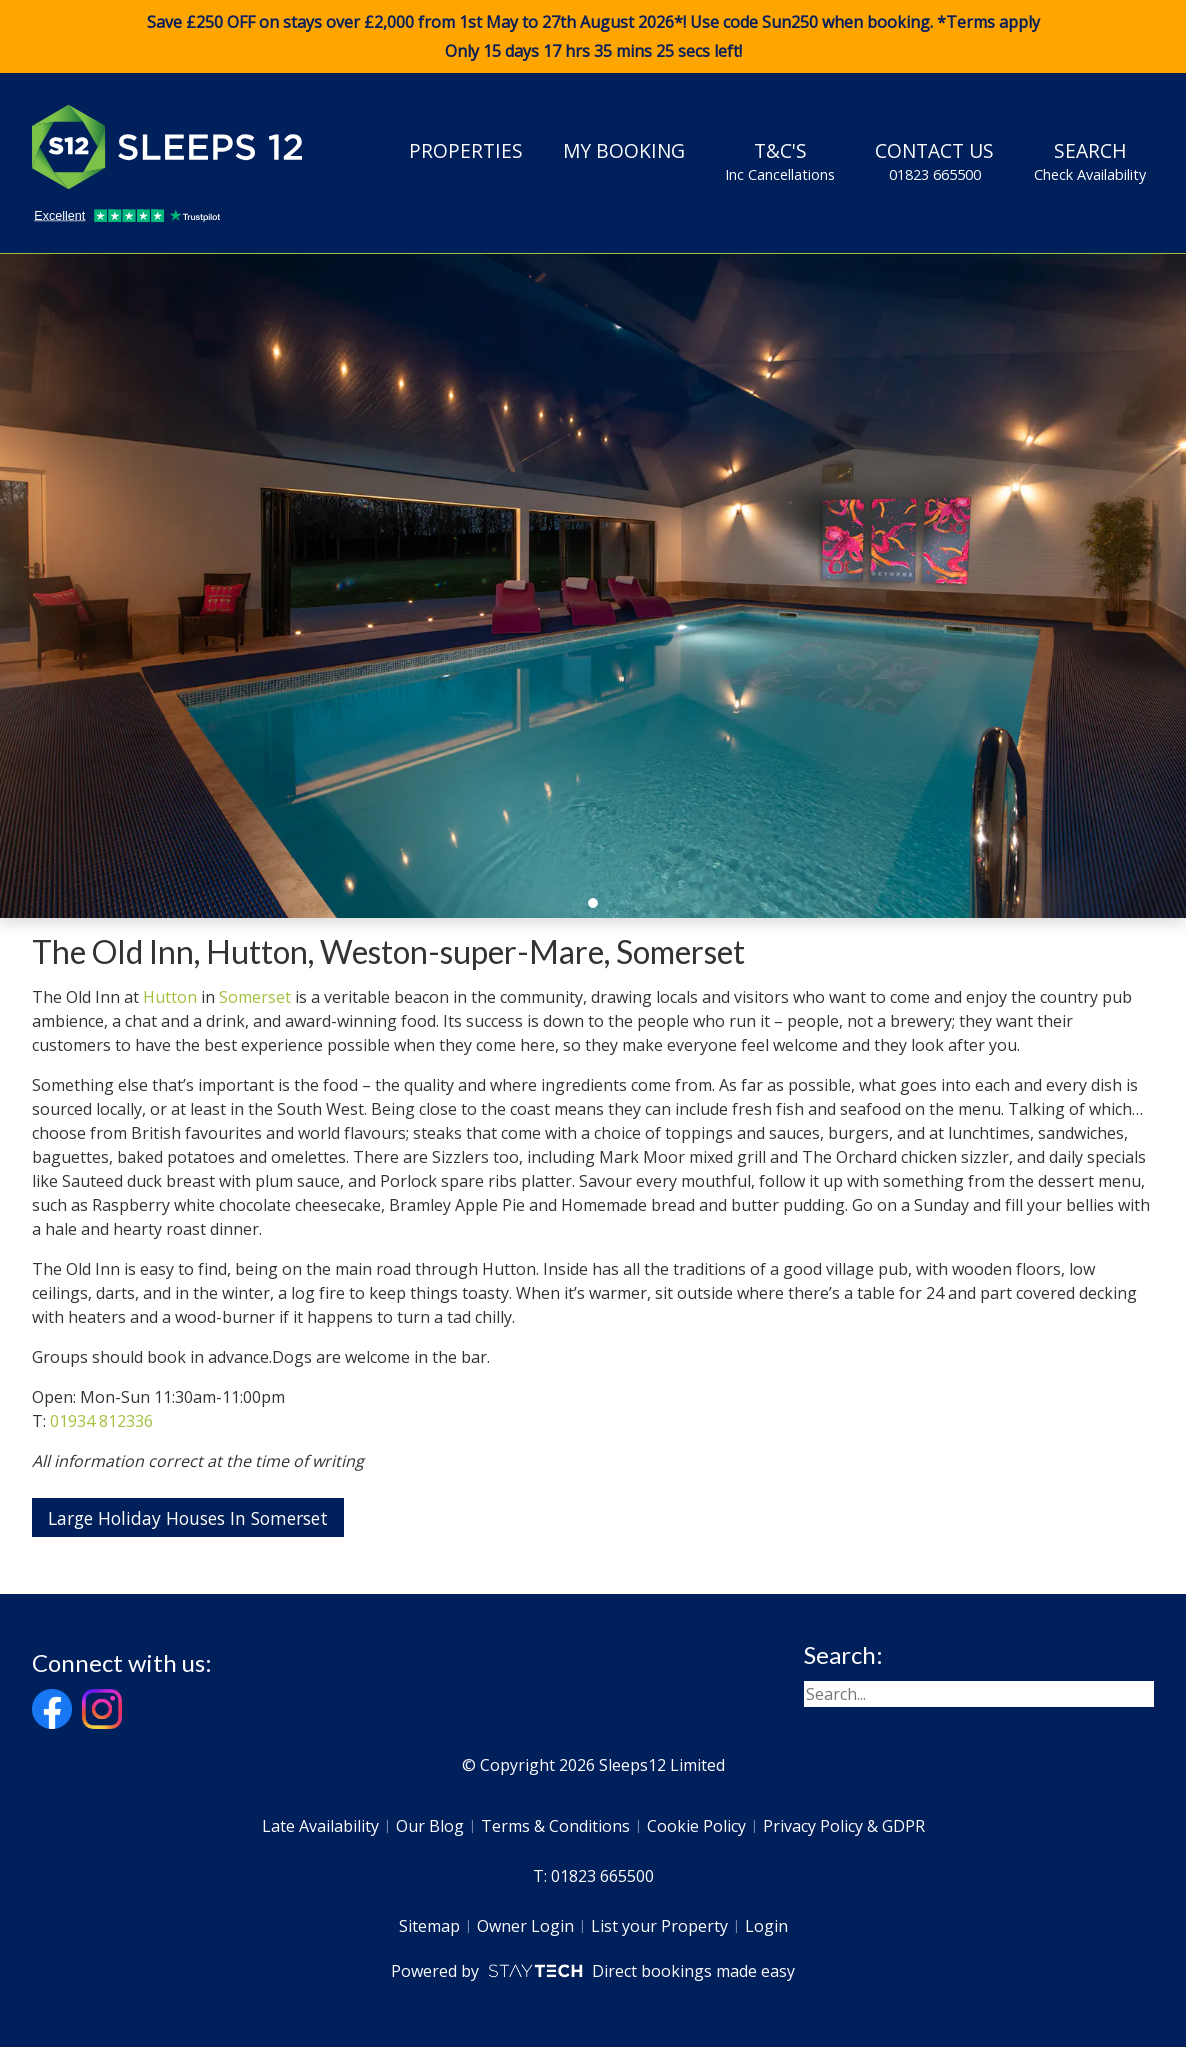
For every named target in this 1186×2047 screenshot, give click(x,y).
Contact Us (934, 161)
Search (1090, 161)
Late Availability (320, 1826)
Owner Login (525, 1926)
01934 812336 (101, 1421)
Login (766, 1926)
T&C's (780, 161)
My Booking (624, 150)
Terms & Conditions (555, 1826)
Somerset (255, 997)
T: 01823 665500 (593, 1876)
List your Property (659, 1926)
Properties (466, 150)
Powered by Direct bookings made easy (592, 1971)
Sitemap (429, 1926)
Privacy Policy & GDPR (844, 1826)
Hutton (170, 997)
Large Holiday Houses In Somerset (188, 1518)
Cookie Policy (696, 1826)
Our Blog (430, 1826)
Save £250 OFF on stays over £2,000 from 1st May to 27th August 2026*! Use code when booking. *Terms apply (593, 37)
